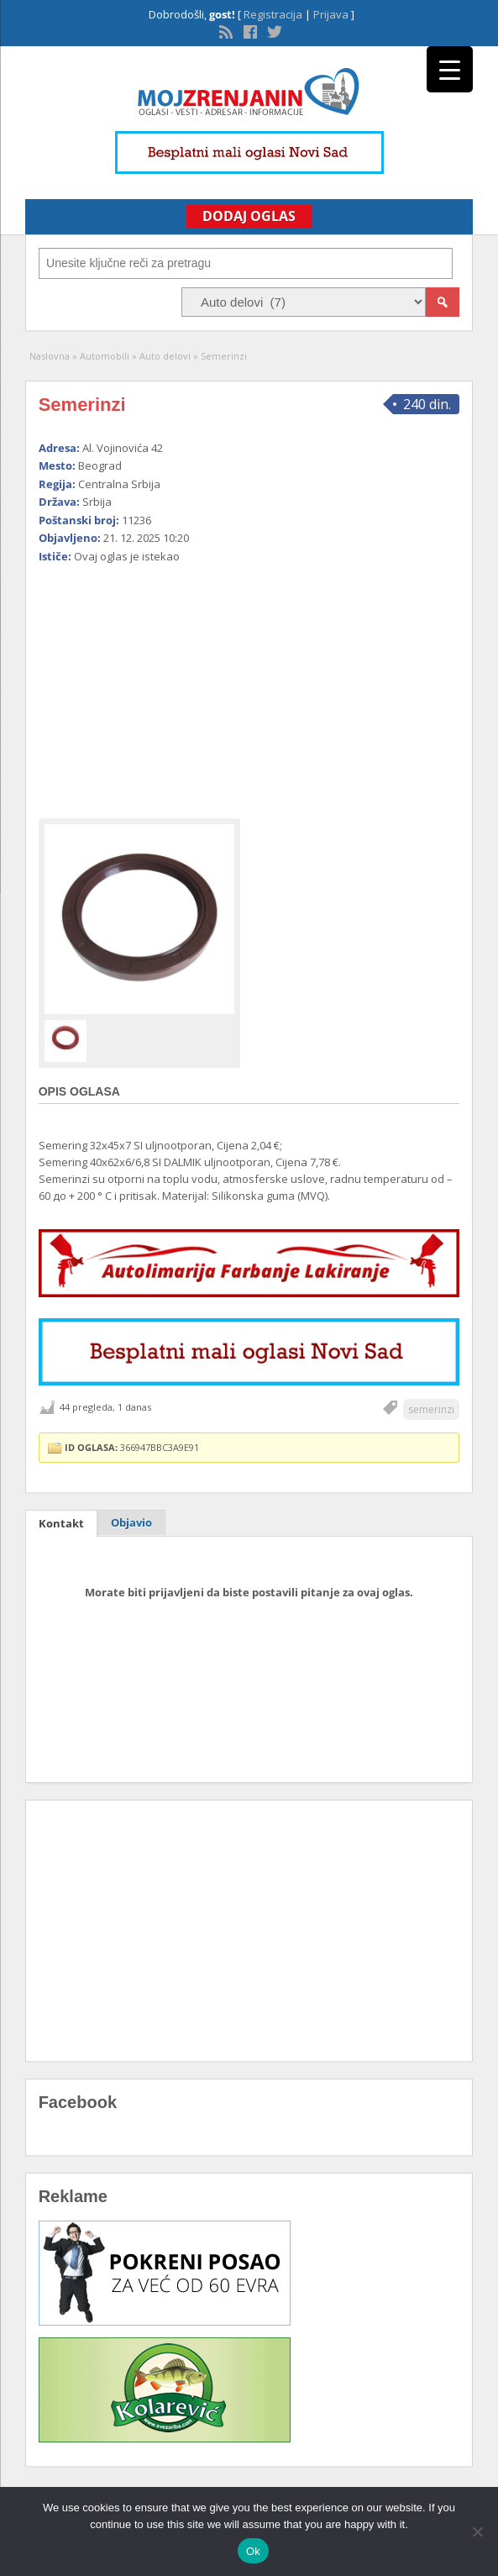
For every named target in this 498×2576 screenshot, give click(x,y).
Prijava (331, 14)
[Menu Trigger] (450, 69)
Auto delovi (165, 356)
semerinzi (431, 1409)
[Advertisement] (249, 684)
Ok (253, 2551)
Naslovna (49, 356)
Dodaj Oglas (249, 216)
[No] (477, 2531)
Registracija (273, 14)
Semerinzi (82, 404)
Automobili (104, 356)
